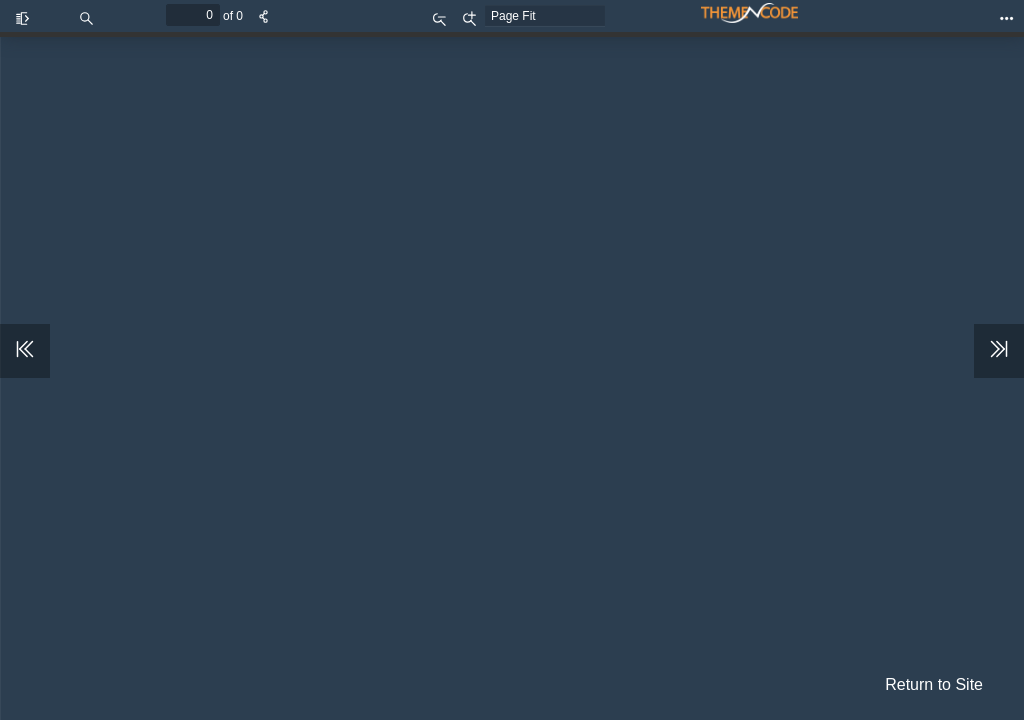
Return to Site (934, 684)
